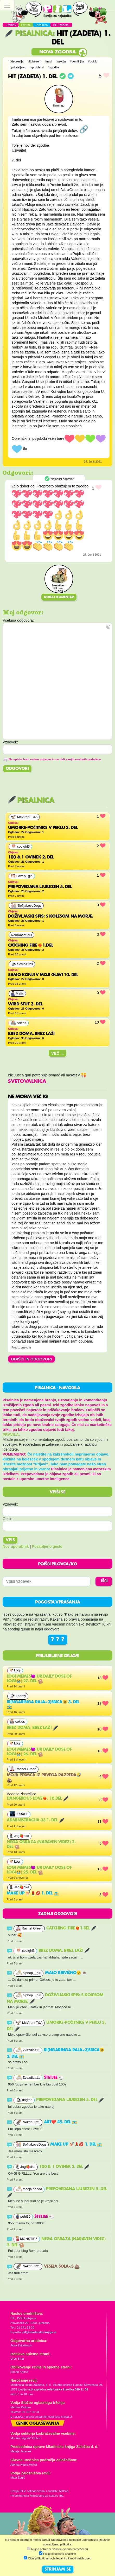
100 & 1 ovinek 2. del (64, 2167)
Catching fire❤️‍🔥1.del (71, 1928)
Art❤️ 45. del (60, 2122)
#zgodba (53, 67)
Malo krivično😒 (66, 1973)
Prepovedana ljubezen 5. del (69, 2100)
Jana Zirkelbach (20, 2345)
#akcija (61, 61)
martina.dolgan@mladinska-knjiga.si (48, 2416)
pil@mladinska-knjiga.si (39, 2332)
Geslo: (8, 1519)
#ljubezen (34, 61)
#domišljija (77, 61)
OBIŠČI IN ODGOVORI (31, 1359)
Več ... (57, 1053)
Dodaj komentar (59, 597)
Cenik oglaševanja (37, 2424)
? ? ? (58, 1640)
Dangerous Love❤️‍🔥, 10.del (37, 1799)
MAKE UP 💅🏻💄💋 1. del (33, 1893)
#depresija (16, 61)
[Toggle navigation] (7, 5)
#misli (48, 61)
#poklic (93, 61)
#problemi (37, 67)
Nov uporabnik (16, 1546)
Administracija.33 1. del (35, 1820)
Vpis (10, 1540)
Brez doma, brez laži (32, 1728)
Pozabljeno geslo (47, 1546)
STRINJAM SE (57, 2569)
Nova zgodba (57, 52)
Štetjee (54, 2078)
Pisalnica (28, 34)
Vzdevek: (10, 1504)
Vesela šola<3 (62, 2267)
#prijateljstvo (18, 67)
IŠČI (104, 1581)
